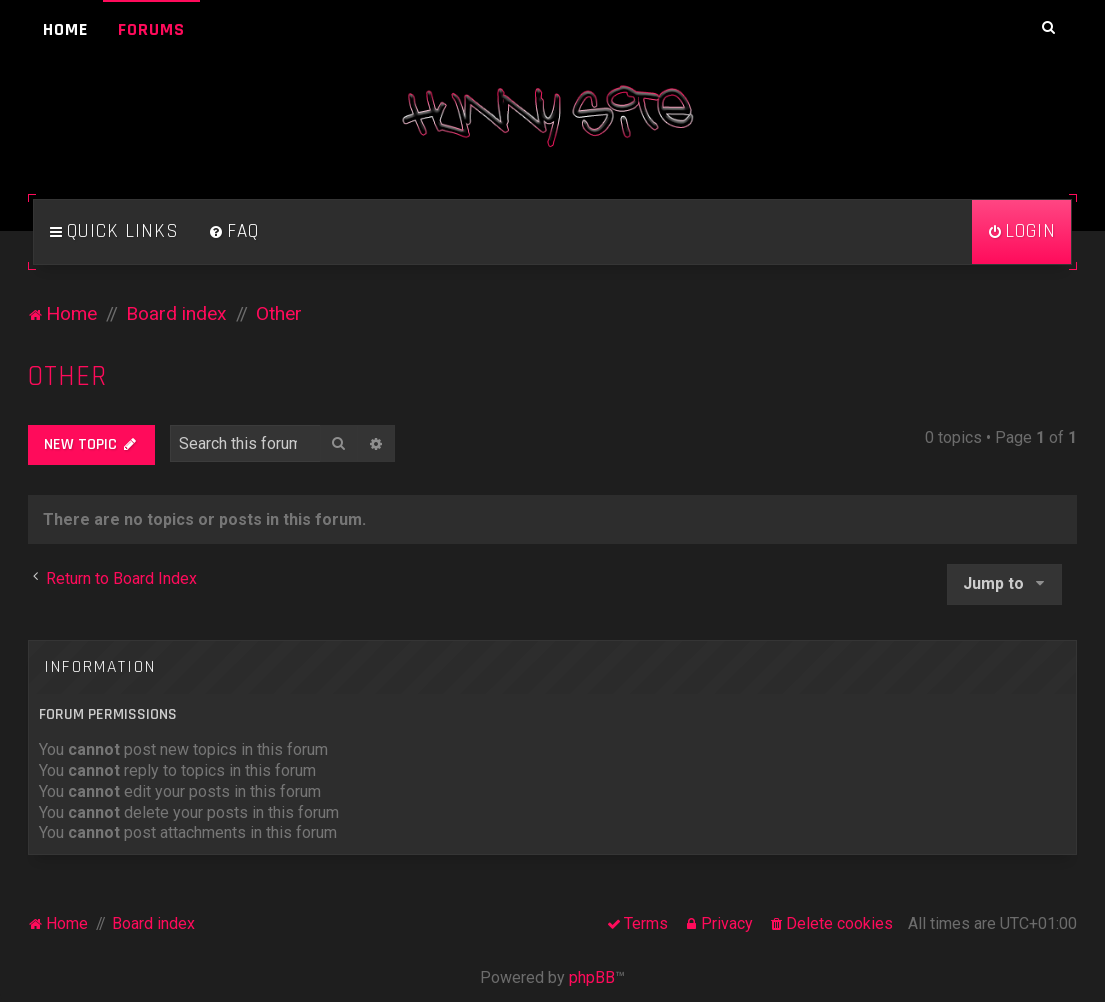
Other (67, 376)
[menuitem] (234, 232)
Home (65, 29)
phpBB (592, 977)
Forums (151, 29)
